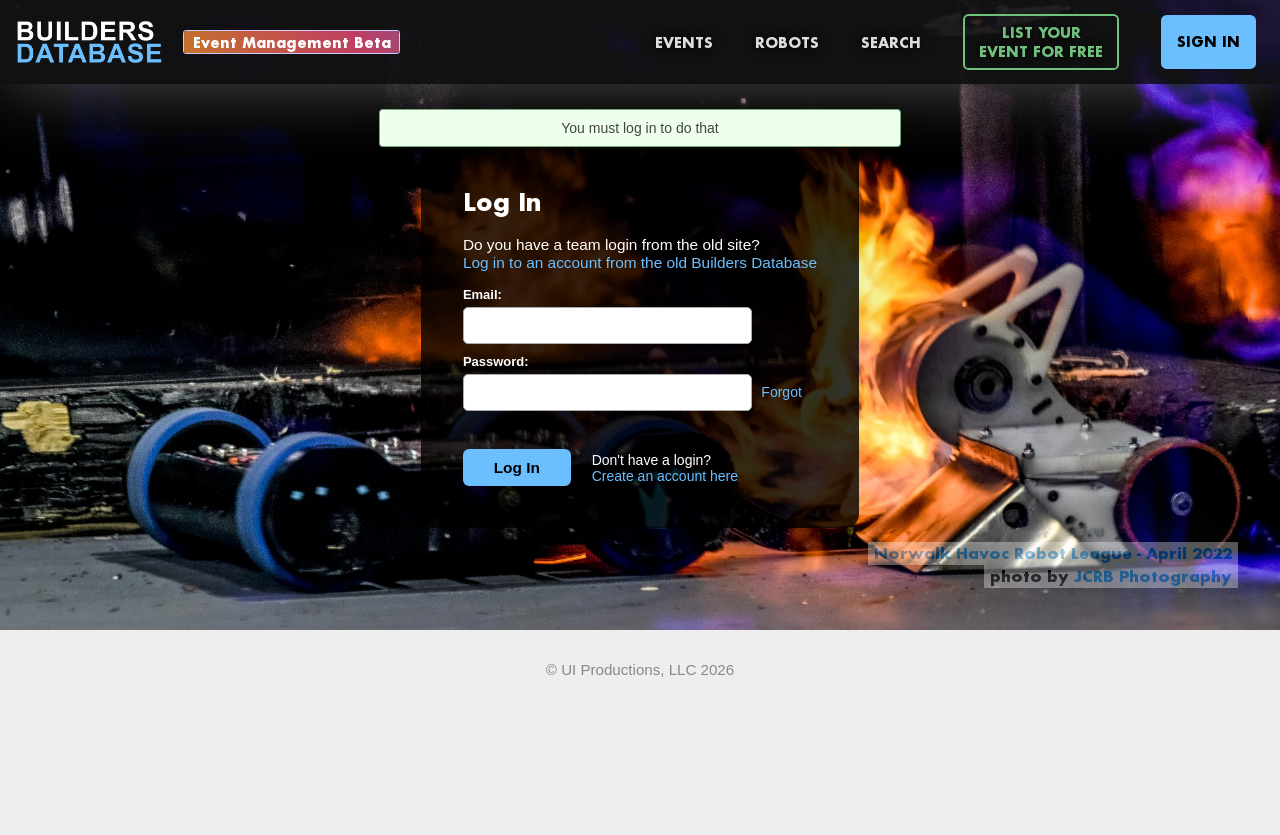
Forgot (781, 392)
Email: (482, 294)
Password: (496, 361)
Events (684, 42)
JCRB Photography (1153, 576)
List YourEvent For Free (1041, 42)
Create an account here (665, 476)
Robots (787, 42)
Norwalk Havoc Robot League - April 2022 (1053, 553)
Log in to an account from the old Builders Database (640, 262)
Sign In (1208, 41)
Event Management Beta (292, 42)
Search (891, 42)
